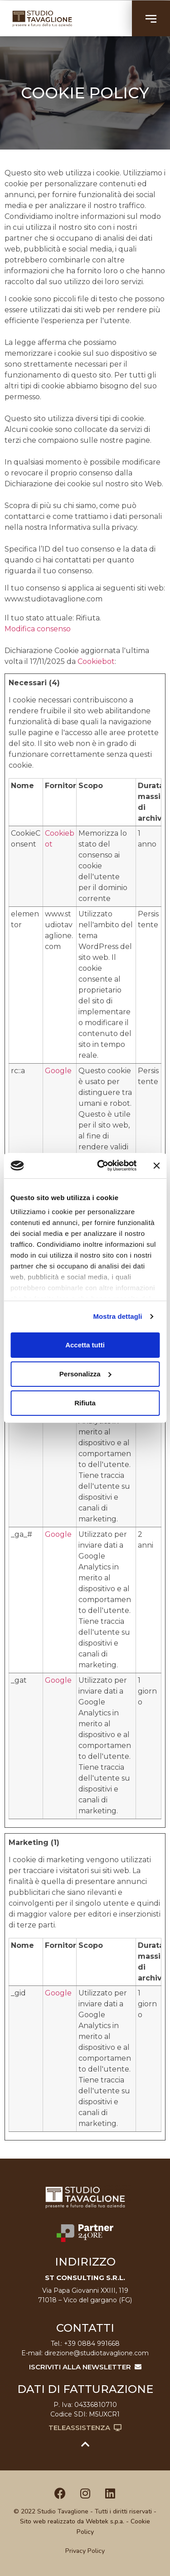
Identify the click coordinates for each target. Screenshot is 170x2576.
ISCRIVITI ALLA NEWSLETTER (85, 2367)
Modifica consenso (38, 629)
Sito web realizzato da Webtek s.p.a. (72, 2521)
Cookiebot (96, 661)
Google (58, 1070)
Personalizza (85, 1374)
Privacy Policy (85, 2551)
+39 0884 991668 (92, 2343)
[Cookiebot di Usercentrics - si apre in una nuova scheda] (101, 1166)
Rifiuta (85, 1403)
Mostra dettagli (117, 1316)
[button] (151, 18)
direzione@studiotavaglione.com (96, 2353)
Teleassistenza (85, 2427)
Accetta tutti (85, 1345)
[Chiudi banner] (156, 1165)
